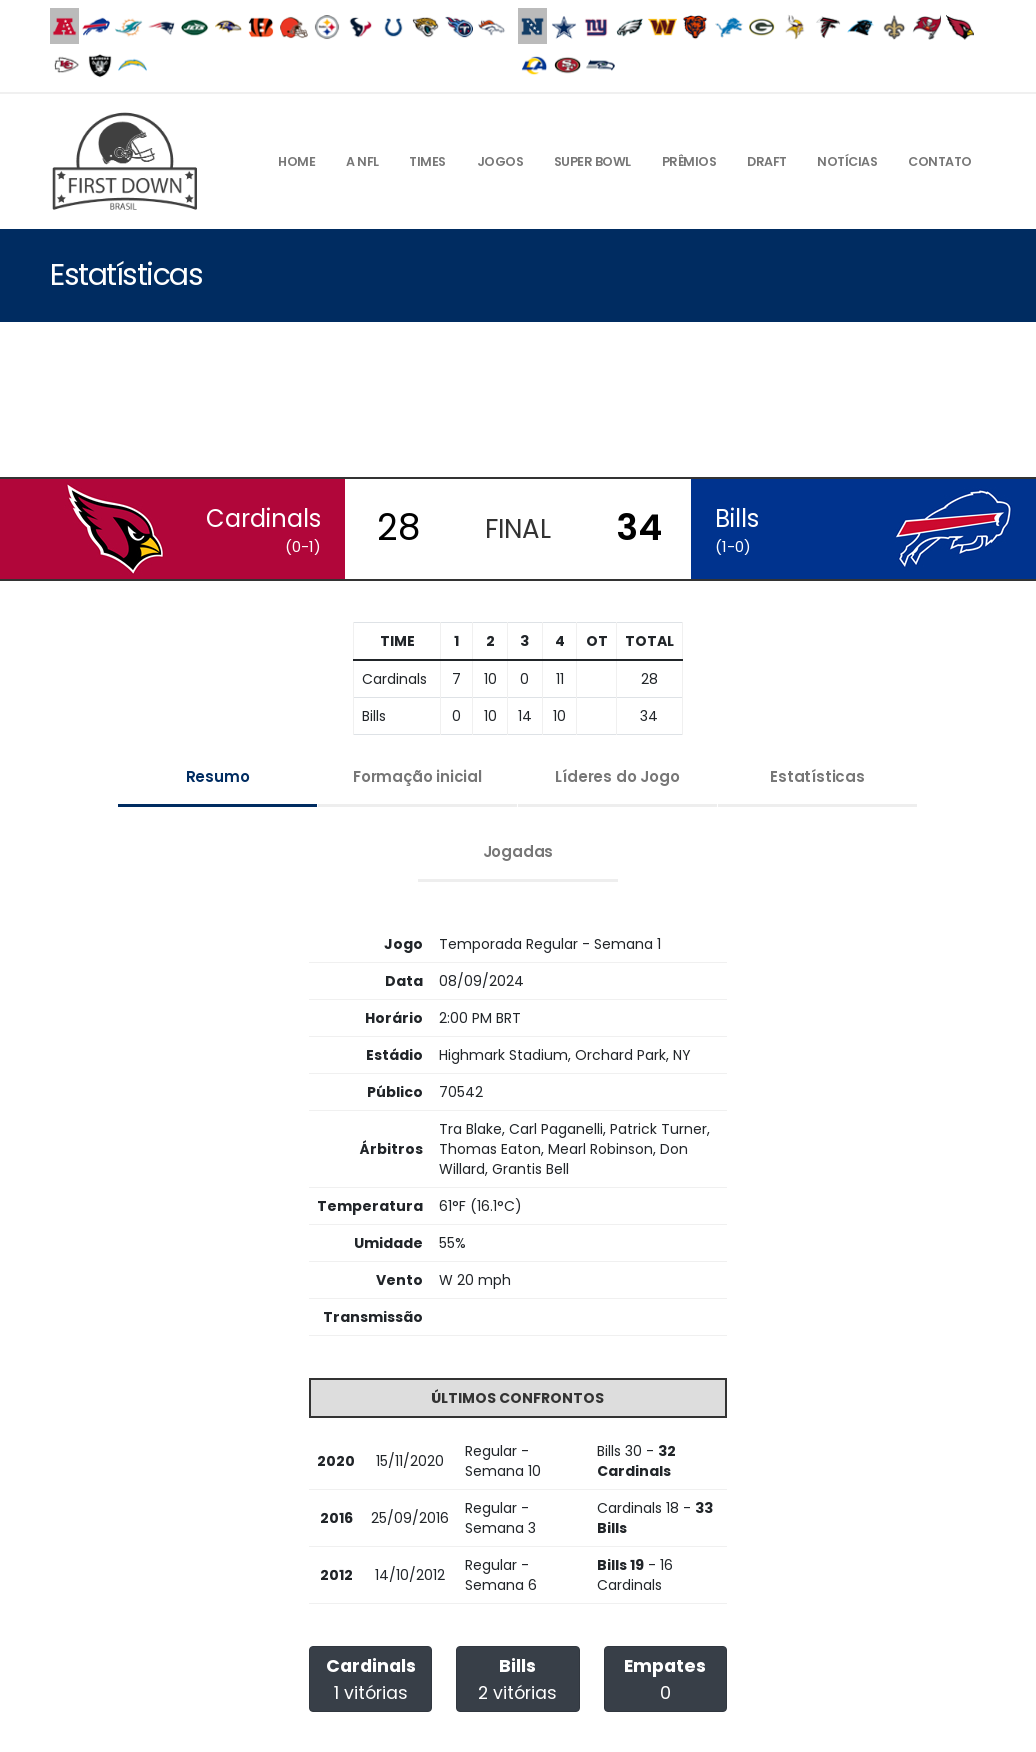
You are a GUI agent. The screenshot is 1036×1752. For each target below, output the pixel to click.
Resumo (218, 776)
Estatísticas (817, 776)
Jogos (500, 161)
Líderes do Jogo (617, 776)
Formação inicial (417, 776)
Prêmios (689, 161)
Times (427, 161)
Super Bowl (592, 161)
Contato (940, 161)
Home (296, 161)
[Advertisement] (518, 402)
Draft (767, 161)
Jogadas (518, 851)
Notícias (847, 161)
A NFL (362, 161)
